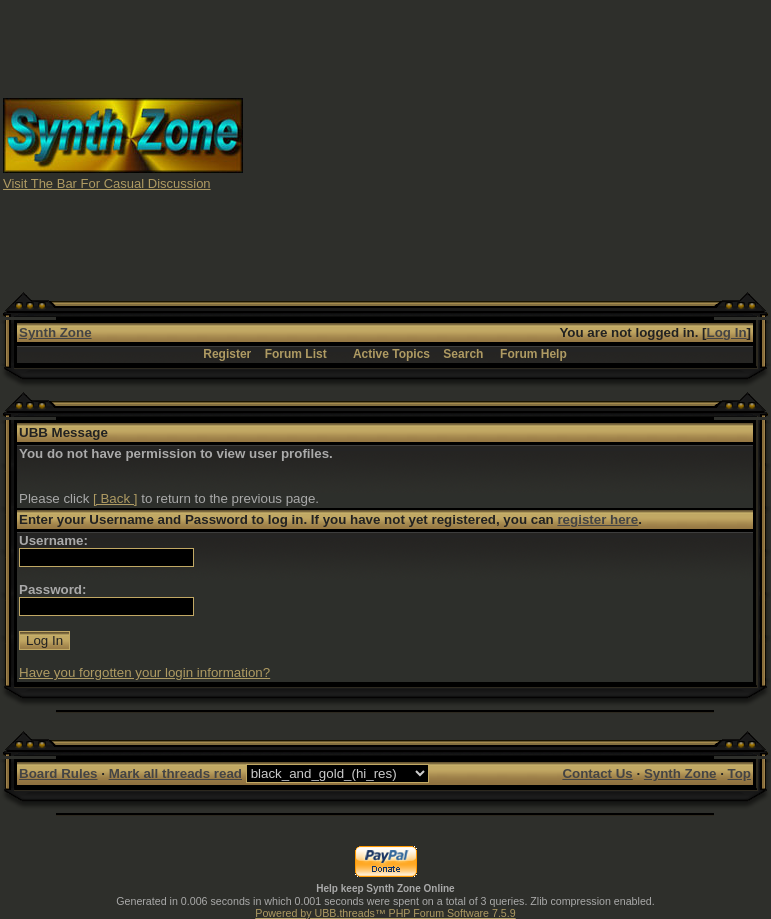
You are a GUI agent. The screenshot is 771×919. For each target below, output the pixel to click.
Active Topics (391, 354)
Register (227, 354)
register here (597, 519)
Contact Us (597, 773)
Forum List (296, 354)
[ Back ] (115, 498)
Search (463, 354)
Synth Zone (55, 332)
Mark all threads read (175, 773)
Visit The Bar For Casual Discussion (107, 183)
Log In (727, 332)
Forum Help (533, 354)
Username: (53, 540)
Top (739, 773)
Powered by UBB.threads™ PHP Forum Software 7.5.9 (385, 913)
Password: (52, 589)
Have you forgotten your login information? (144, 672)
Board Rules (58, 773)
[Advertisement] (507, 143)
